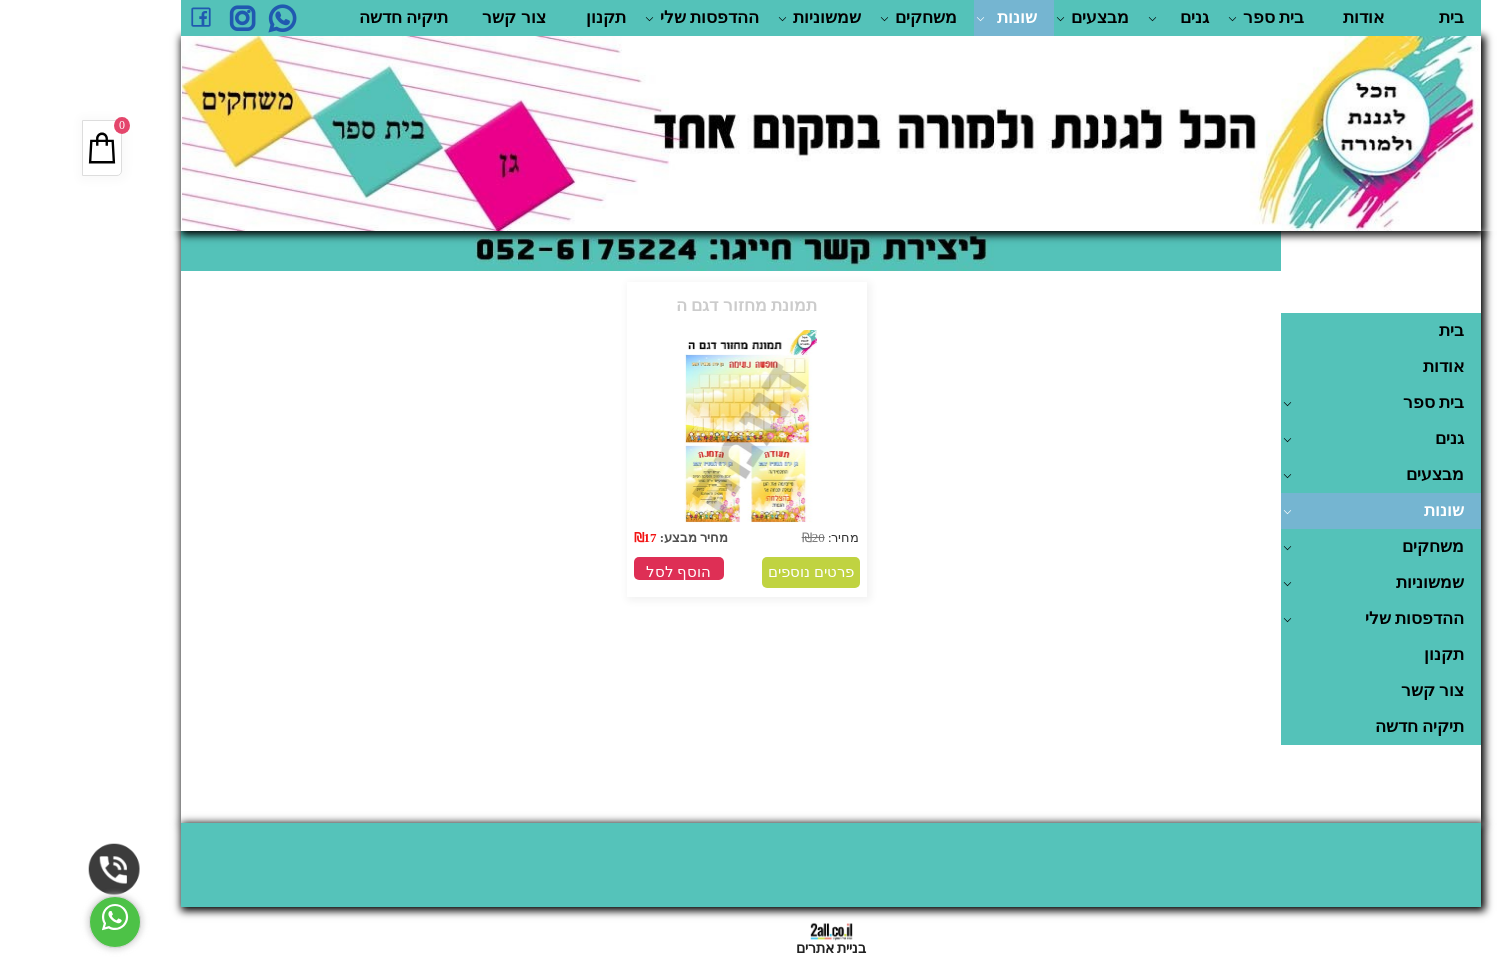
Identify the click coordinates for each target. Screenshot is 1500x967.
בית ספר (1185, 18)
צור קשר (432, 17)
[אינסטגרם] (160, 18)
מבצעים (1011, 18)
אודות (1282, 17)
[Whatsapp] (200, 18)
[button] (598, 568)
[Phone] (33, 869)
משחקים (837, 18)
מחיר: (761, 537)
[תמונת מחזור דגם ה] (666, 525)
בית (1370, 17)
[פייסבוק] (120, 18)
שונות (925, 18)
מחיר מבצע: (612, 537)
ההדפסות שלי (621, 18)
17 (569, 537)
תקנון (525, 17)
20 (737, 537)
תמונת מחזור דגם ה (665, 305)
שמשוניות (738, 18)
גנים (1097, 18)
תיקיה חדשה (322, 17)
